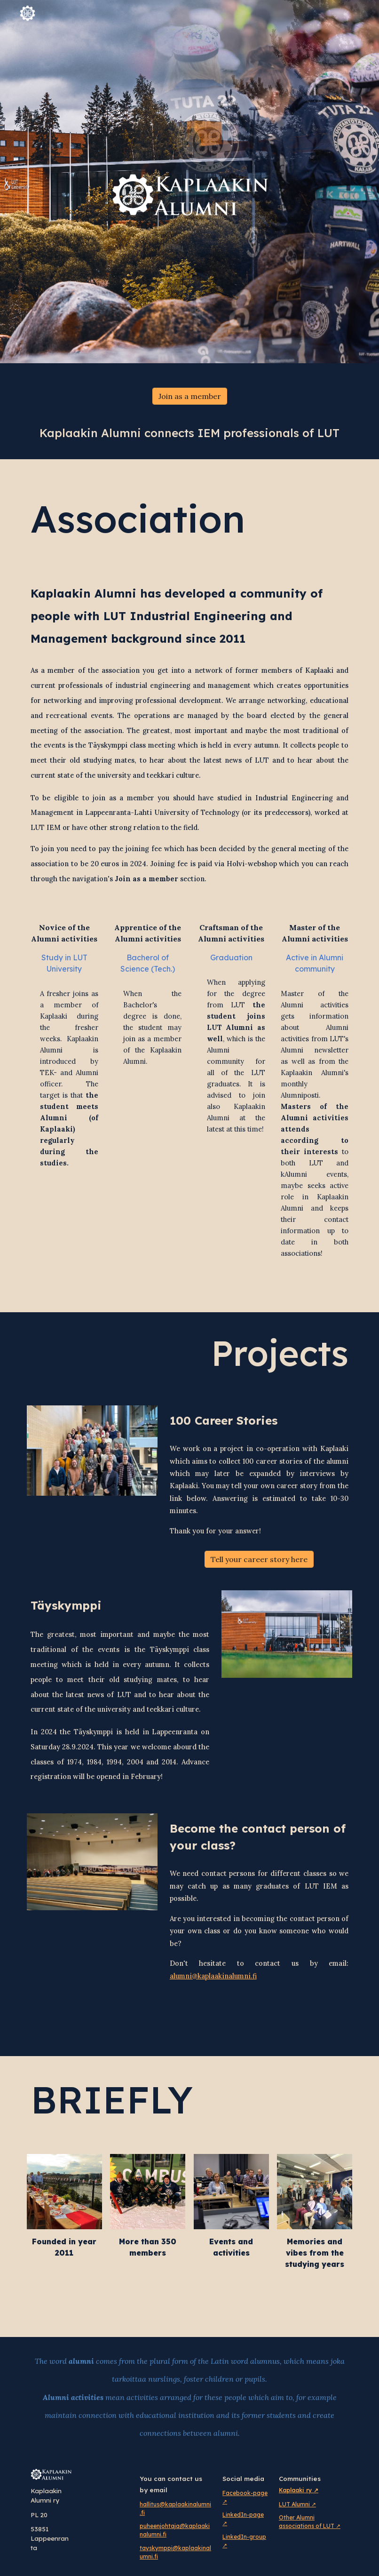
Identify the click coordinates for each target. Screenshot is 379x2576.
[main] (189, 433)
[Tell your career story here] (259, 1559)
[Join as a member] (190, 396)
